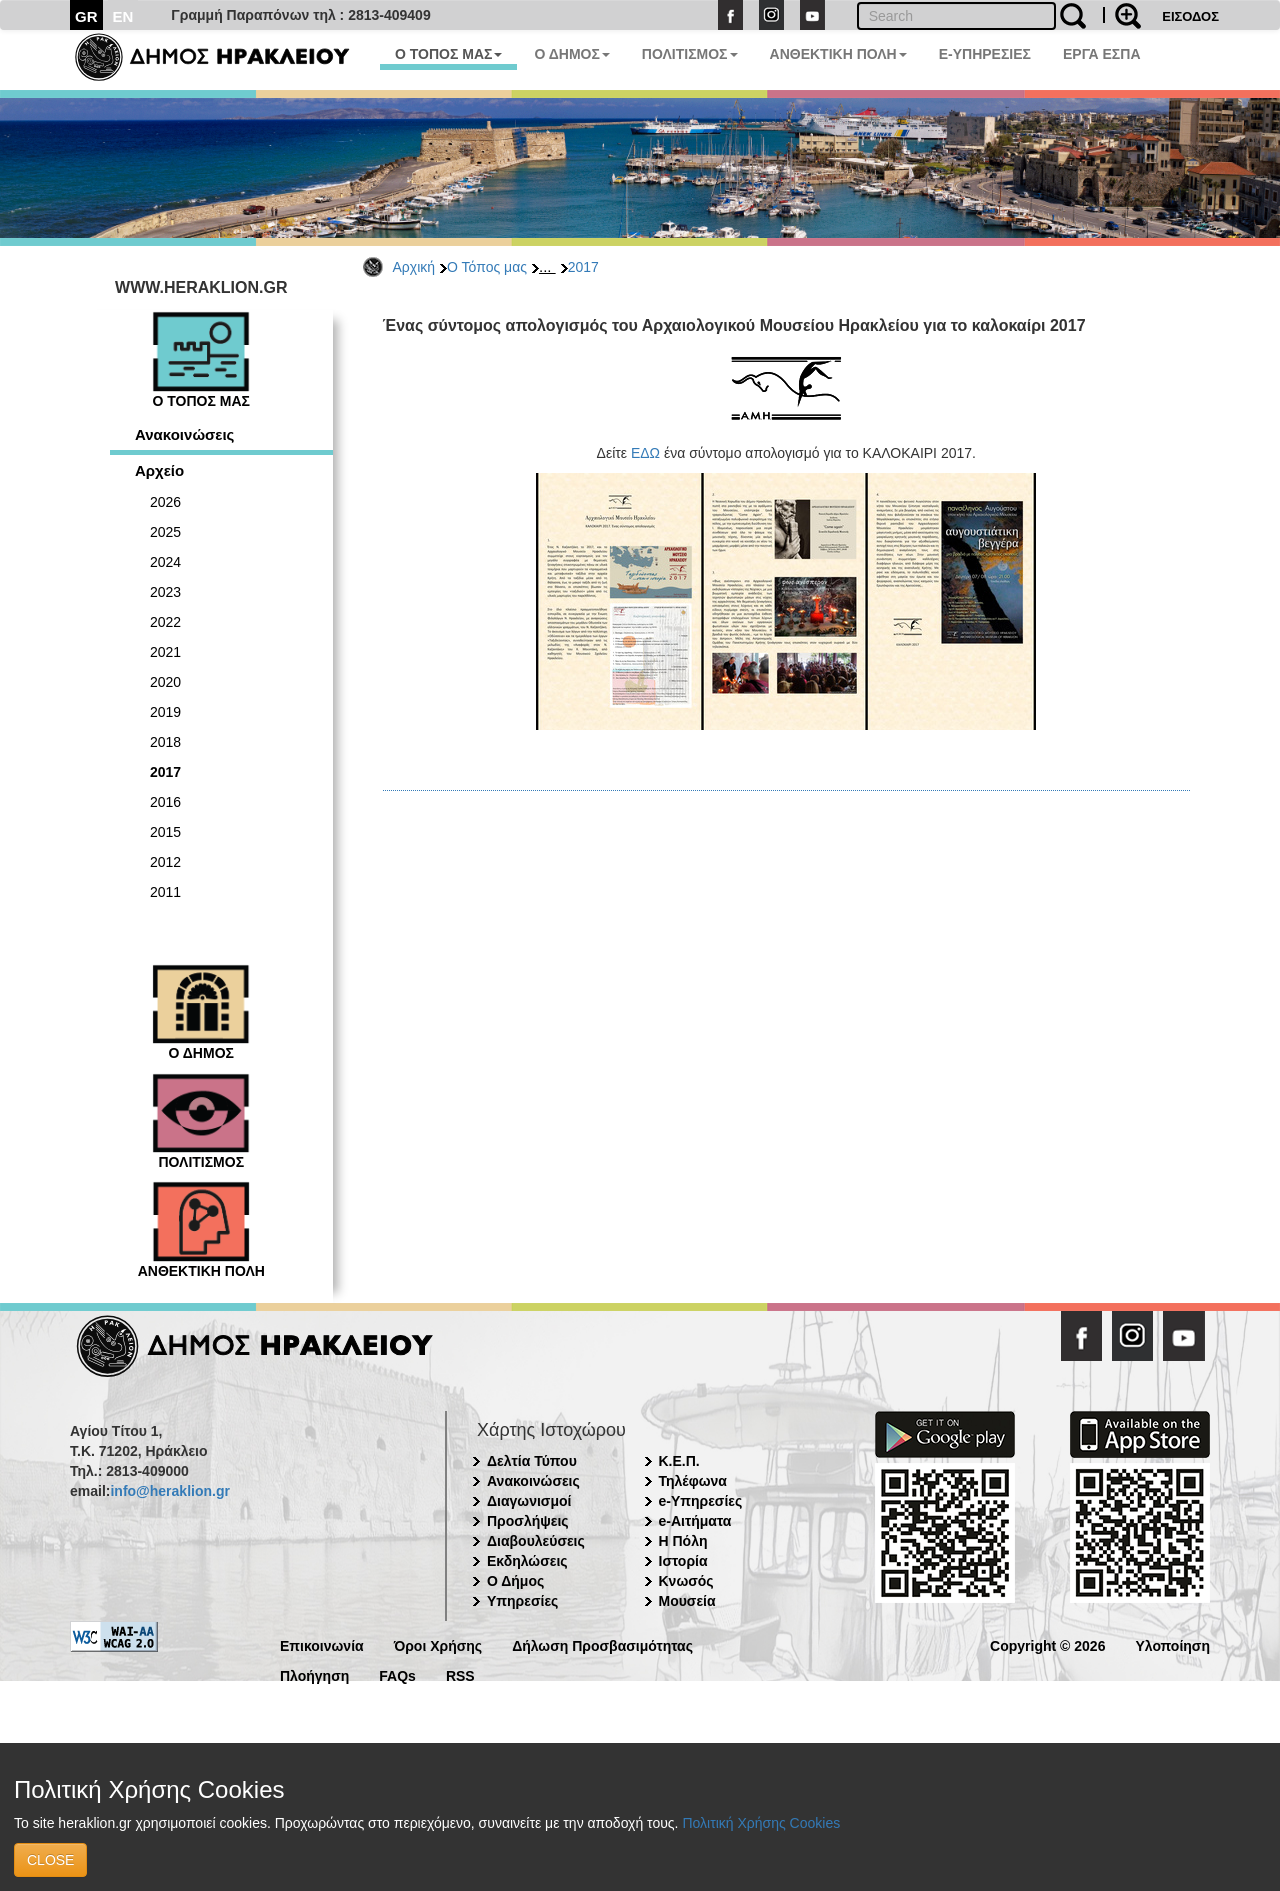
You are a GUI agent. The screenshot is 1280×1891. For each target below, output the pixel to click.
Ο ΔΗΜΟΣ (571, 54)
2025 (165, 532)
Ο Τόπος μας (487, 267)
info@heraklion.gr (169, 1491)
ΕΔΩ (645, 453)
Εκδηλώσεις (527, 1561)
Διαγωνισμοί (529, 1501)
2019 (165, 712)
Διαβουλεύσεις (536, 1541)
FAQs (397, 1674)
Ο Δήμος (515, 1581)
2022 (165, 622)
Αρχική (414, 267)
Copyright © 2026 (1047, 1644)
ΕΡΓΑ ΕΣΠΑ (1102, 54)
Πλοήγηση (314, 1674)
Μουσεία (687, 1601)
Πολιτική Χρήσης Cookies (761, 1823)
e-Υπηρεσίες (701, 1501)
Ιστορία (683, 1561)
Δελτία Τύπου (532, 1461)
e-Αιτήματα (695, 1521)
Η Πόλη (683, 1541)
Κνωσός (686, 1581)
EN (123, 16)
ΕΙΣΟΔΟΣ (1190, 16)
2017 (583, 267)
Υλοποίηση (1172, 1644)
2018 (165, 742)
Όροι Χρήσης (438, 1644)
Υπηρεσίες (522, 1601)
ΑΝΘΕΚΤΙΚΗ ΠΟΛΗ (838, 54)
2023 (165, 592)
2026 (165, 502)
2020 (165, 682)
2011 (165, 892)
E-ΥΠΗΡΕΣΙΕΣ (985, 54)
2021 (165, 652)
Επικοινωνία (322, 1644)
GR (86, 16)
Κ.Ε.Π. (679, 1461)
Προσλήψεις (528, 1521)
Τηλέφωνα (693, 1481)
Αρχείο (159, 470)
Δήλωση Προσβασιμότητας (602, 1644)
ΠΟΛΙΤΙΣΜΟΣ (690, 54)
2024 (165, 562)
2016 (165, 802)
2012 (165, 862)
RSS (460, 1674)
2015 (165, 832)
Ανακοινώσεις (184, 434)
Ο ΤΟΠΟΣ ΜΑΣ (448, 54)
